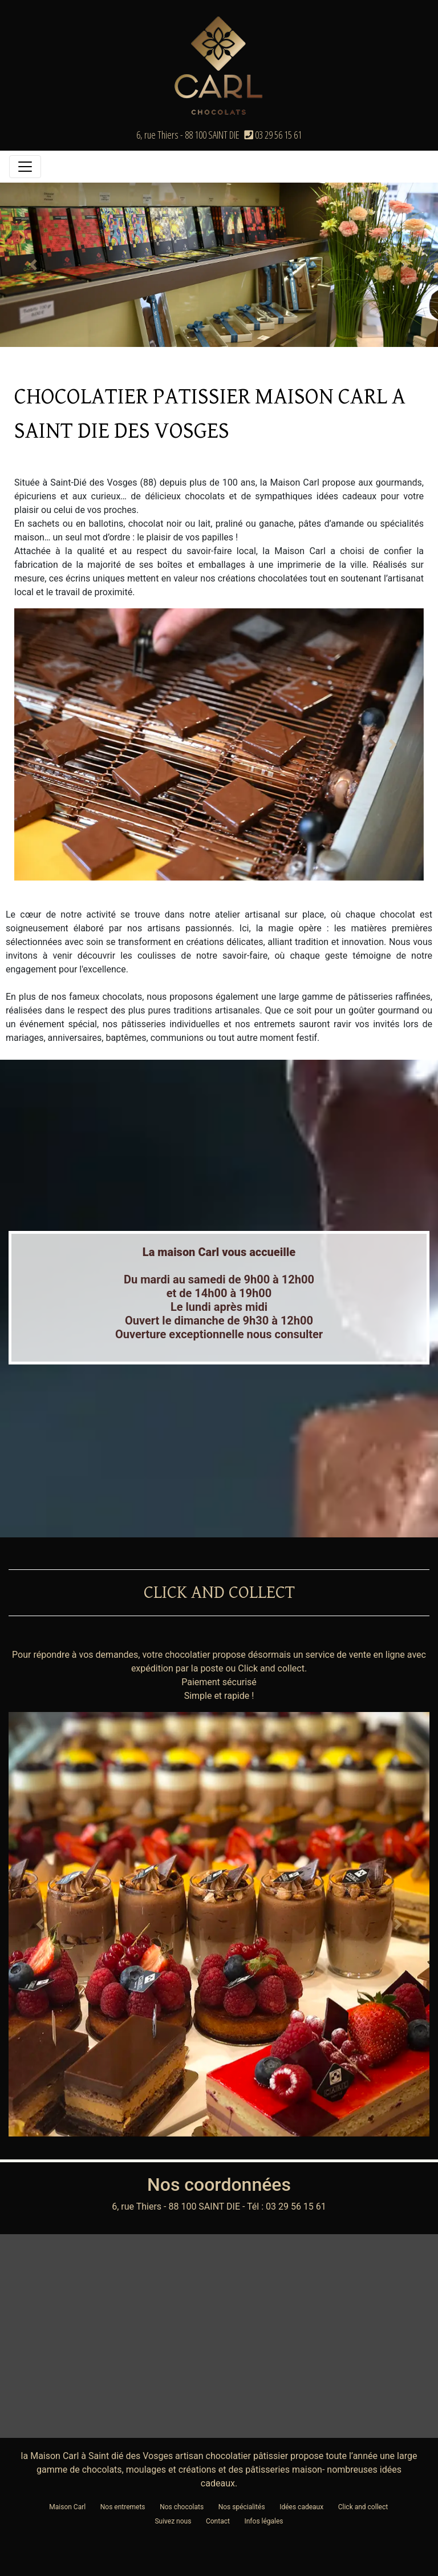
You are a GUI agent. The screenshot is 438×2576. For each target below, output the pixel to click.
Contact (218, 2521)
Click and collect (363, 2507)
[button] (33, 265)
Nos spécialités (241, 2507)
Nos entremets (122, 2507)
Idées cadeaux (301, 2507)
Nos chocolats (182, 2507)
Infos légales (263, 2521)
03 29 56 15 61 (273, 135)
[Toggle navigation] (25, 166)
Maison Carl (67, 2507)
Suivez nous (173, 2521)
